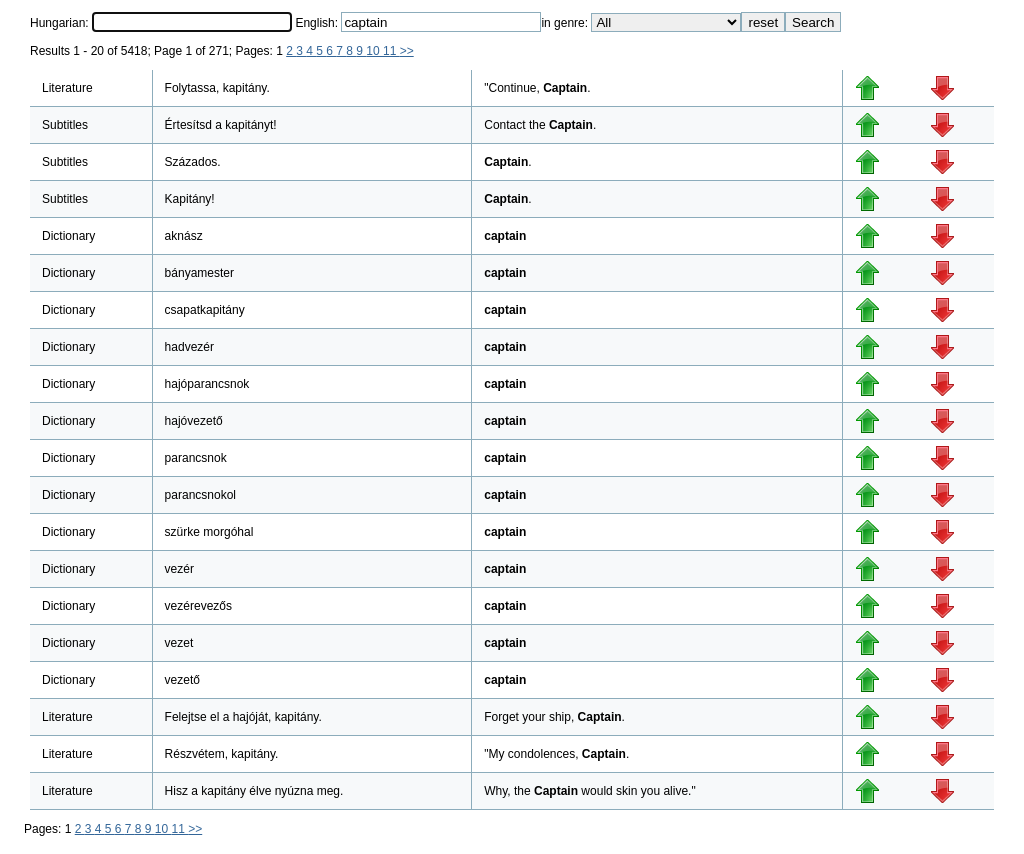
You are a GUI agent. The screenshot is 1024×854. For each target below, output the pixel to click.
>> (407, 51)
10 (374, 51)
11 (391, 51)
